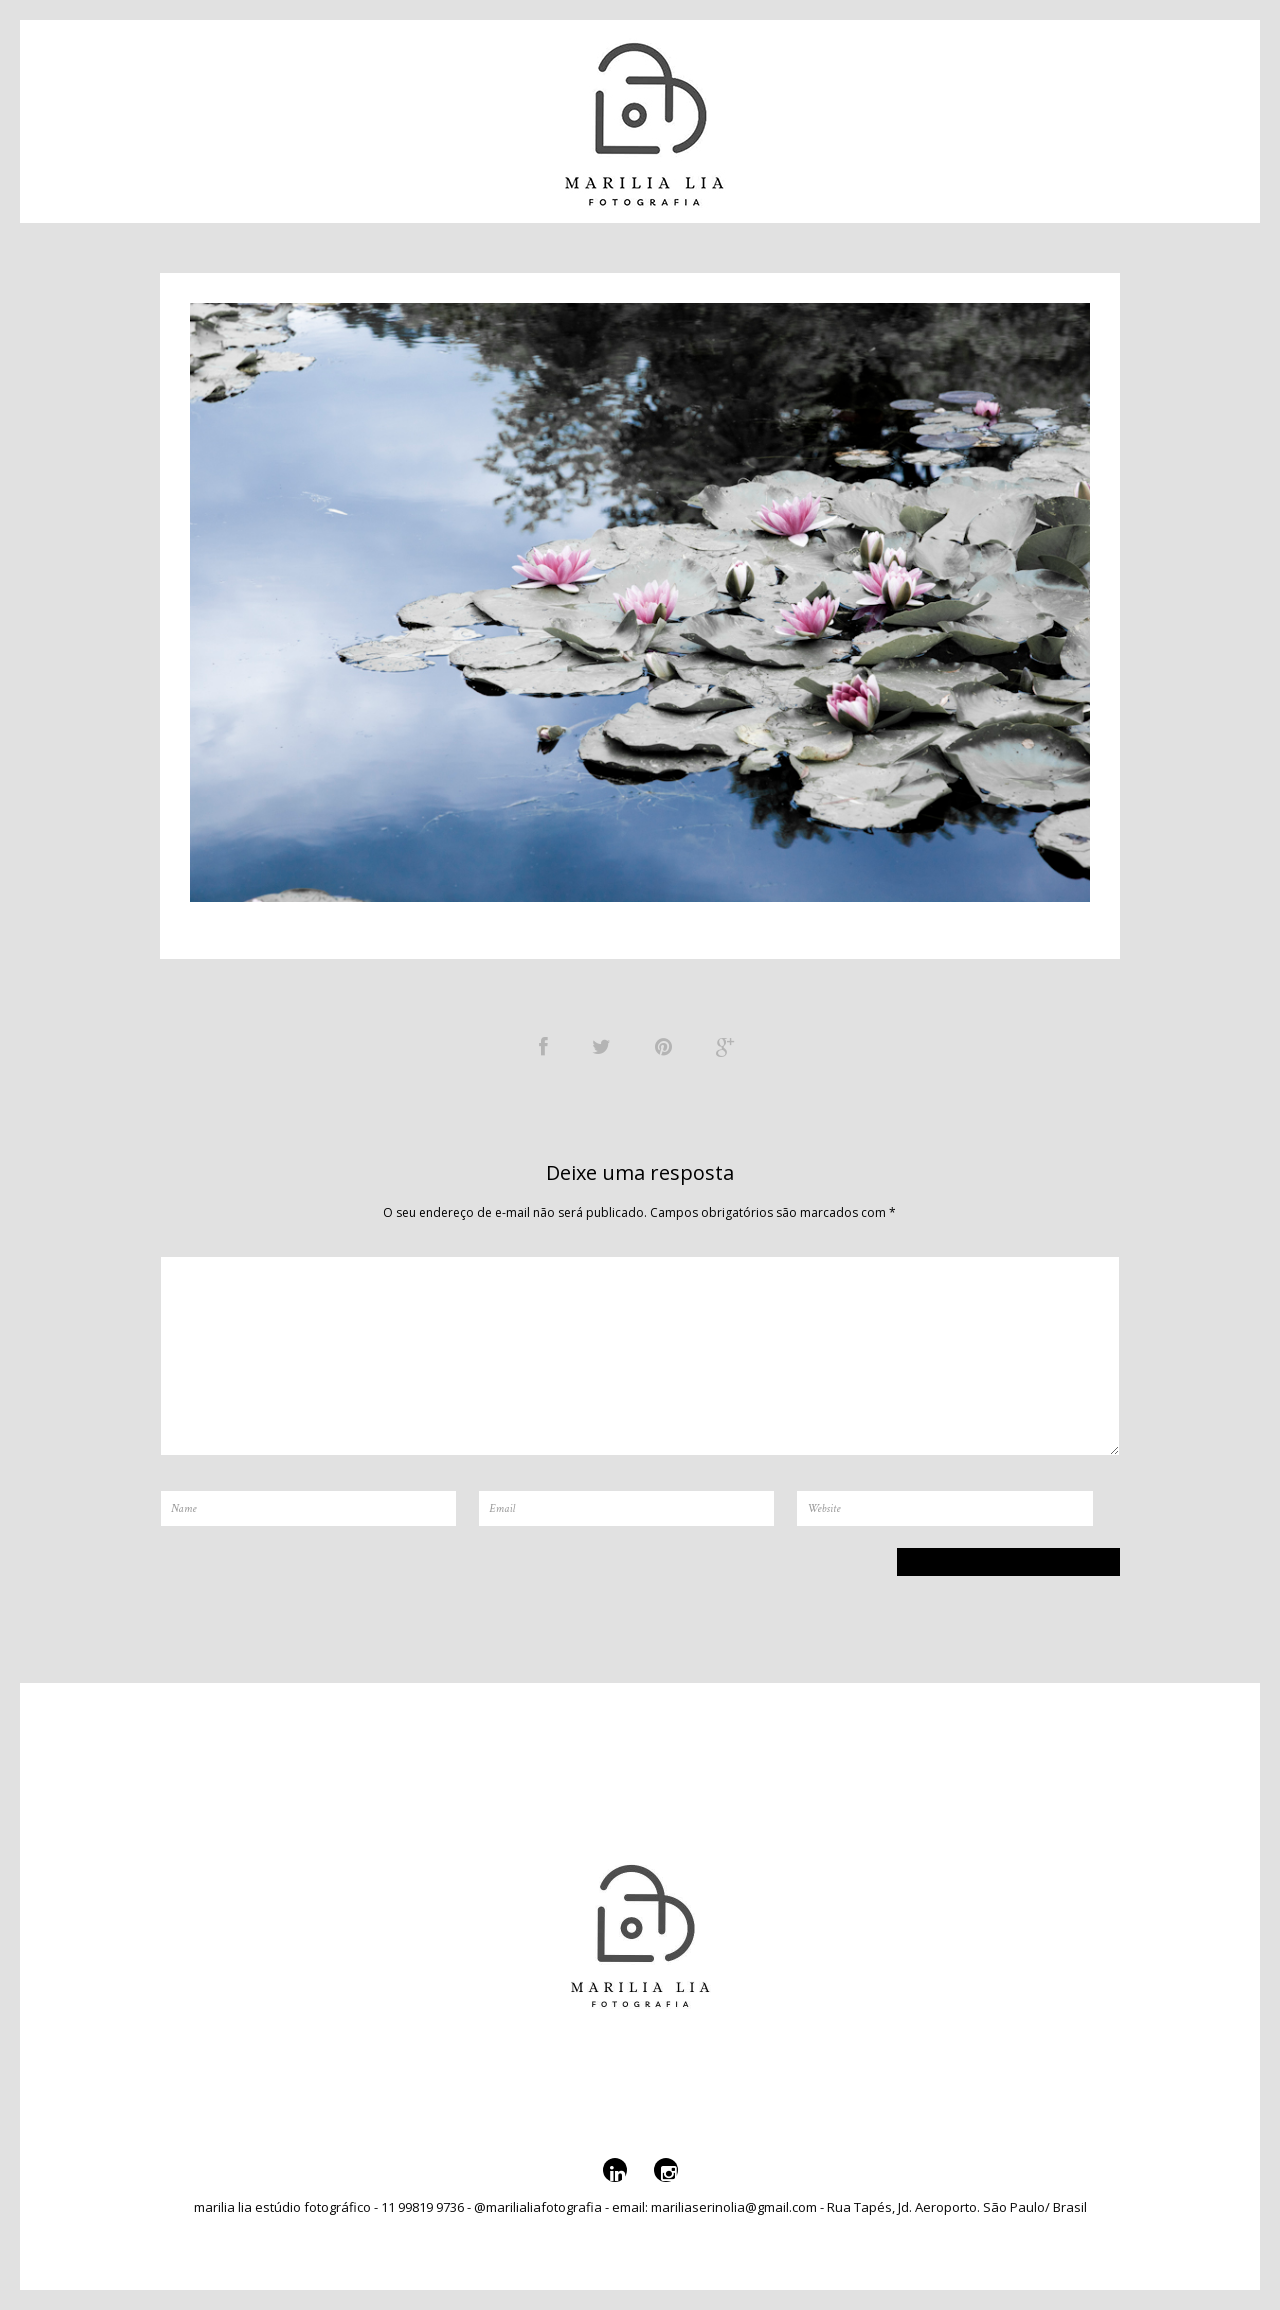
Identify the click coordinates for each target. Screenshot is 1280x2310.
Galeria (954, 117)
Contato (143, 117)
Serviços (862, 117)
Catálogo (360, 117)
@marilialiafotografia (1100, 117)
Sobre (450, 117)
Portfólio (244, 117)
